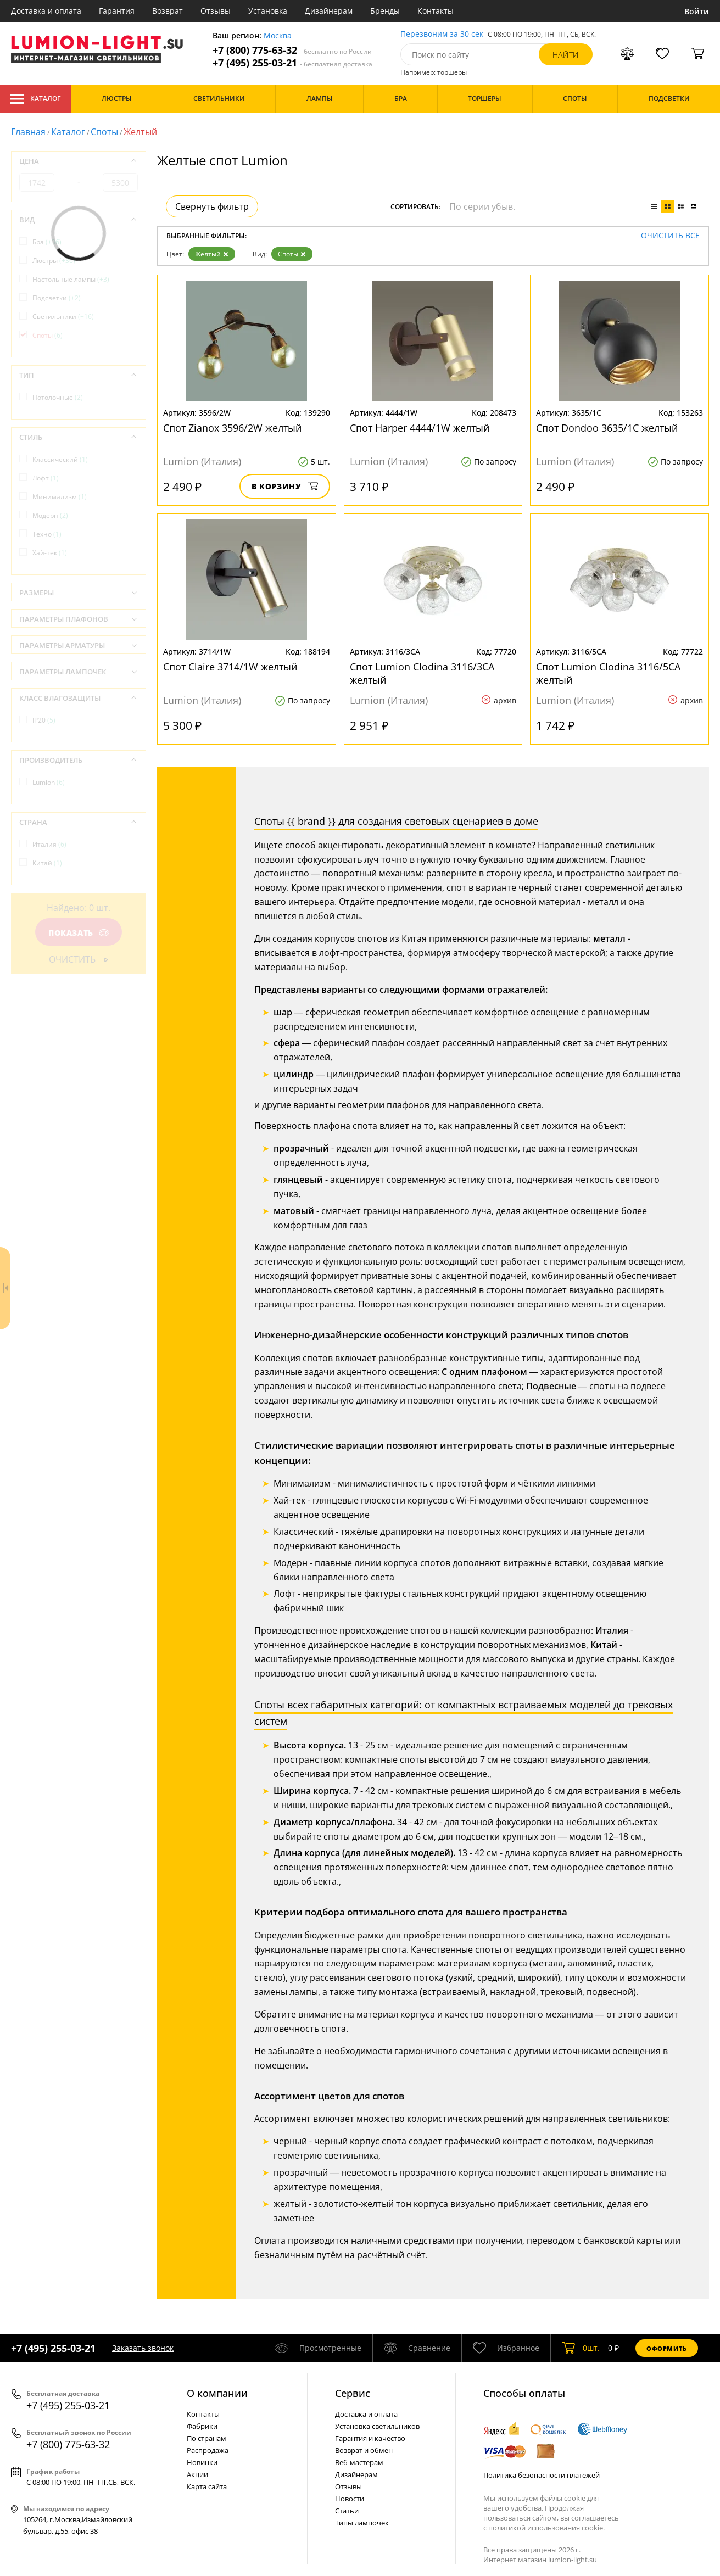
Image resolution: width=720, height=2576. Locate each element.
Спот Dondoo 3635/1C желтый (607, 427)
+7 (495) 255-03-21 (292, 63)
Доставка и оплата (46, 10)
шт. (581, 2348)
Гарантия (117, 10)
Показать (78, 932)
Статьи (347, 2511)
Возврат (167, 10)
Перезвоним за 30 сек (441, 34)
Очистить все (670, 236)
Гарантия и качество (370, 2438)
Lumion (48, 782)
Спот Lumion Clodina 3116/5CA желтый (608, 673)
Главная (28, 132)
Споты (104, 132)
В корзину (285, 486)
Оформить (666, 2348)
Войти (696, 11)
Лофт (45, 478)
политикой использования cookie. (546, 2528)
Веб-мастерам (359, 2462)
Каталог (35, 98)
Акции (197, 2474)
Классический (60, 459)
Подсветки (56, 298)
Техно (47, 534)
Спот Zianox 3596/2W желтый (232, 427)
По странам (206, 2438)
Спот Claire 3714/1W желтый (230, 666)
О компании (217, 2393)
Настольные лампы (70, 279)
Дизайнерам (329, 10)
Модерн (50, 515)
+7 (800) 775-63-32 (292, 50)
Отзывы (215, 10)
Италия (49, 844)
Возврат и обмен (364, 2450)
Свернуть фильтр (212, 206)
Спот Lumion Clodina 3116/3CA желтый (422, 673)
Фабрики (202, 2426)
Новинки (202, 2462)
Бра (47, 242)
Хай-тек (49, 552)
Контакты (435, 10)
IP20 (43, 720)
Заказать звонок (143, 2348)
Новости (349, 2499)
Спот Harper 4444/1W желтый (419, 427)
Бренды (385, 10)
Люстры (53, 260)
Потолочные (57, 397)
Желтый (211, 254)
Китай (47, 863)
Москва (278, 36)
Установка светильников (377, 2426)
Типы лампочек (362, 2523)
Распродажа (207, 2450)
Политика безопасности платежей (541, 2475)
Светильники (63, 316)
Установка (267, 10)
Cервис (352, 2393)
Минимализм (59, 496)
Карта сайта (207, 2486)
